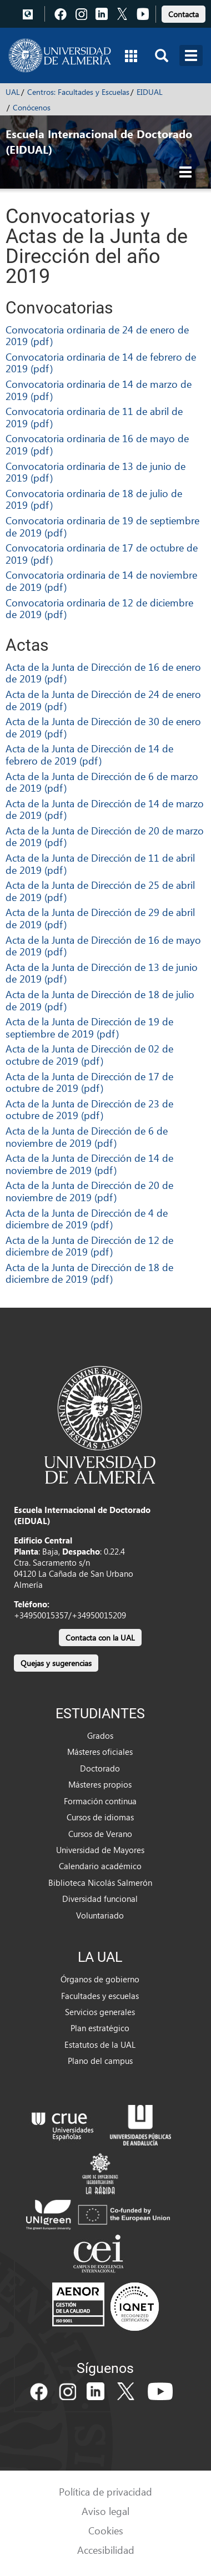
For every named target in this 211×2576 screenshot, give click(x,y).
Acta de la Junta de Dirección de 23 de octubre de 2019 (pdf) (89, 1109)
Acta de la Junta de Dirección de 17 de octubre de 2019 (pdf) (89, 1082)
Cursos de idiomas (100, 1817)
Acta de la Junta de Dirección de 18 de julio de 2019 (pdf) (100, 1000)
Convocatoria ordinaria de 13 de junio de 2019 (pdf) (95, 472)
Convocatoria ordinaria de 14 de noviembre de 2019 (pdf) (101, 581)
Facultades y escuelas (100, 1995)
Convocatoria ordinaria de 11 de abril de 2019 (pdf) (94, 417)
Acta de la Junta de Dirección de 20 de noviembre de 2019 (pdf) (89, 1191)
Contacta (183, 14)
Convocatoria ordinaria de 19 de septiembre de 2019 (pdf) (102, 526)
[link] (183, 12)
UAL (13, 92)
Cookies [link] (105, 2530)
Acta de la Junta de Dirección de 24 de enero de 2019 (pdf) (103, 700)
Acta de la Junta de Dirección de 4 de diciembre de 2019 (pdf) (87, 1219)
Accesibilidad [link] (105, 2550)
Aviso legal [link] (105, 2511)
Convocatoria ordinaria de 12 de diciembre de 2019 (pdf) (99, 608)
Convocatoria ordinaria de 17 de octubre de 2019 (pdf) (102, 553)
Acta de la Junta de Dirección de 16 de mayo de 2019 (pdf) (103, 946)
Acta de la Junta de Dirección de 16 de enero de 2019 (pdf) (103, 673)
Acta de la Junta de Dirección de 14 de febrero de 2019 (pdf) (89, 754)
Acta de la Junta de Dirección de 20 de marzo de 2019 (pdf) (105, 836)
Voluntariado (100, 1915)
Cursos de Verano (100, 1833)
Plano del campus (100, 2060)
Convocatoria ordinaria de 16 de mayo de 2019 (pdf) (97, 444)
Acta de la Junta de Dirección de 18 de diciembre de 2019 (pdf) (89, 1273)
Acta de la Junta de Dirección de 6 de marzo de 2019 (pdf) (102, 782)
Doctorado (100, 1768)
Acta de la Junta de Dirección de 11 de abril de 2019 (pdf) (100, 864)
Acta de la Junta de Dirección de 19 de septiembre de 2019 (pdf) (89, 1027)
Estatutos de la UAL (99, 2044)
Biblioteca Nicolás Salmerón (100, 1882)
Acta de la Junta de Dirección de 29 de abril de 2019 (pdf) (100, 918)
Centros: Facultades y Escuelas (78, 92)
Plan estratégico (100, 2027)
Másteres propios (100, 1784)
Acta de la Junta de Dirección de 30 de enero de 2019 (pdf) (103, 727)
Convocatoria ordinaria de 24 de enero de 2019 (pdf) (97, 335)
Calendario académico (100, 1865)
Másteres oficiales (100, 1751)
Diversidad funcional (100, 1898)
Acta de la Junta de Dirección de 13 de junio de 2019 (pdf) (102, 973)
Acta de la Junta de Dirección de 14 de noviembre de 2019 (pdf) (89, 1164)
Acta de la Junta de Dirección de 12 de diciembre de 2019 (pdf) (89, 1246)
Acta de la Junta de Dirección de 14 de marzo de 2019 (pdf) (105, 809)
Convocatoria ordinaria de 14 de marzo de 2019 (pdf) (99, 390)
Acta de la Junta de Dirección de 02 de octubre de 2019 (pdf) (89, 1054)
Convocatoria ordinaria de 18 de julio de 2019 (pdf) (94, 499)
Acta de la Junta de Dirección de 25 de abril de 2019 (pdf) (100, 891)
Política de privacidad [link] (105, 2491)
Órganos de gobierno (100, 1979)
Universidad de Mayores (100, 1849)
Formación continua (100, 1800)
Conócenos (32, 107)
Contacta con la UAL (100, 1637)
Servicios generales (100, 2011)
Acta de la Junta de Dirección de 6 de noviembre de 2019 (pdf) (87, 1136)
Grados (100, 1735)
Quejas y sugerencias (56, 1663)
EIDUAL (150, 92)
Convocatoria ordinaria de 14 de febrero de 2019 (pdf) (101, 363)
